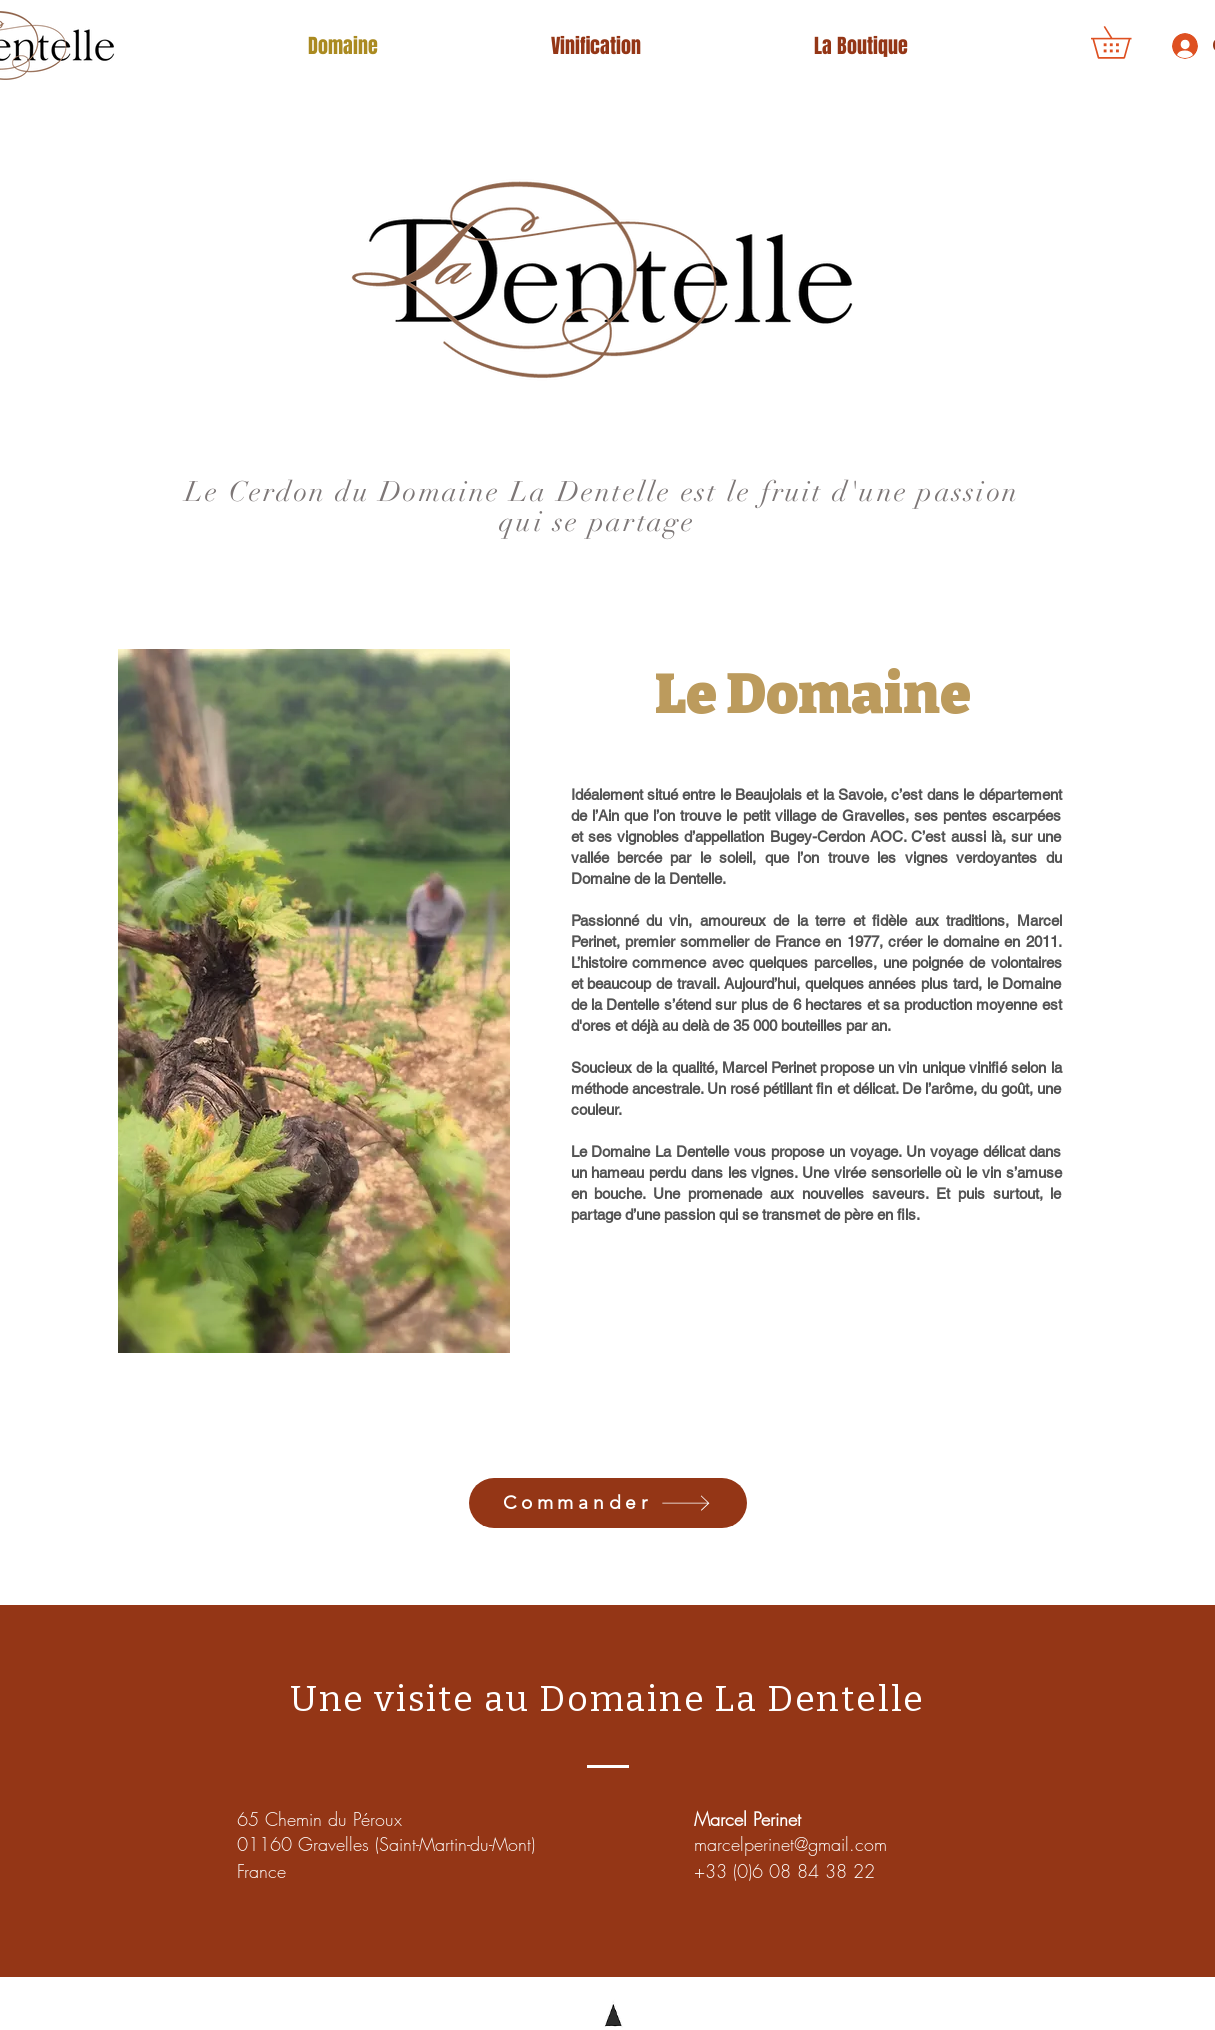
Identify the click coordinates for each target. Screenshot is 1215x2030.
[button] (1126, 42)
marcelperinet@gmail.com (790, 1844)
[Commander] (608, 1503)
